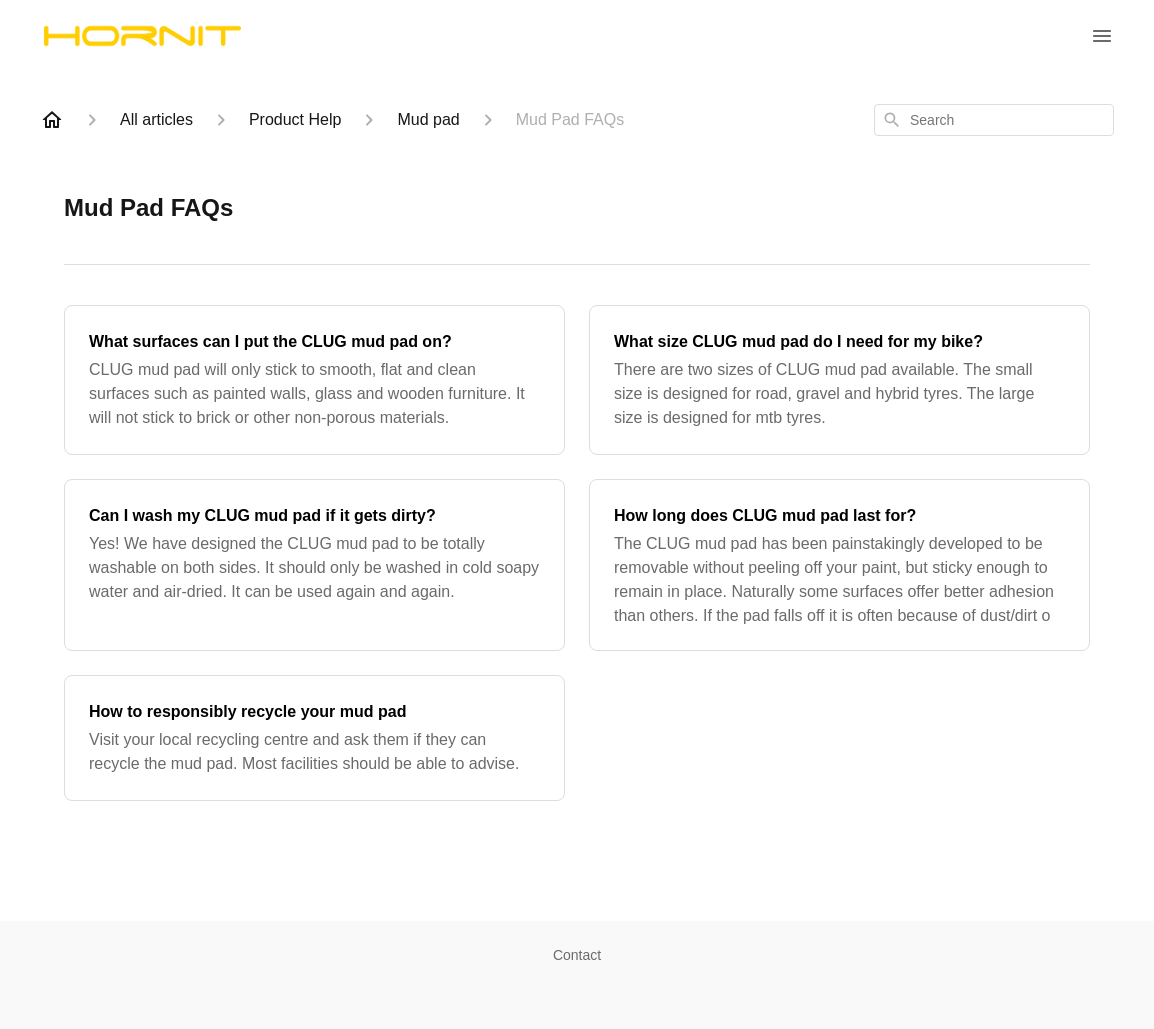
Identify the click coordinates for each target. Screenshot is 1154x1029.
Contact (577, 955)
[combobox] (994, 120)
